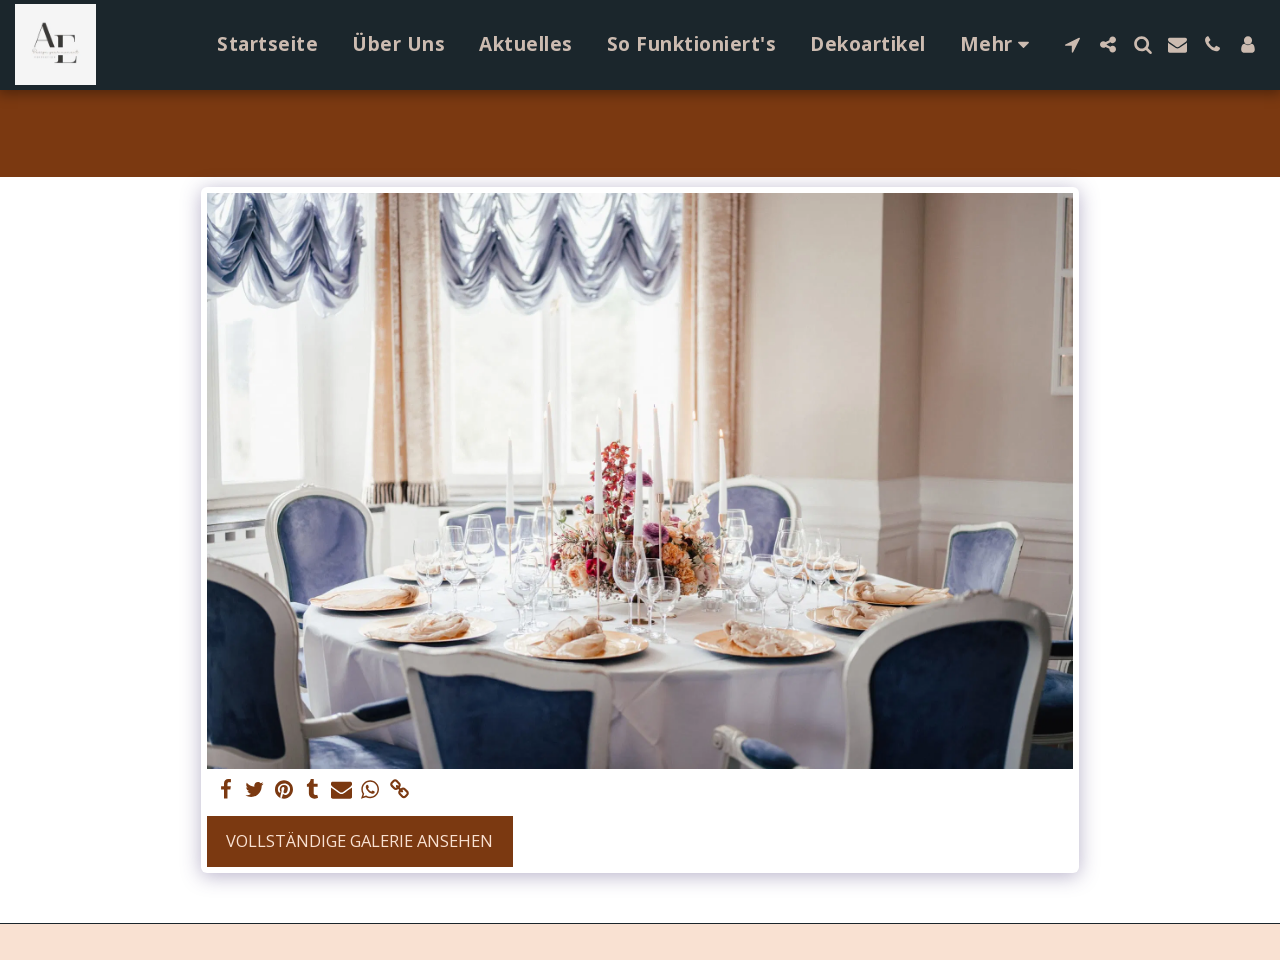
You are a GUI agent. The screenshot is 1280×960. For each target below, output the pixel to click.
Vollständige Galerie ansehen (359, 840)
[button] (1072, 44)
